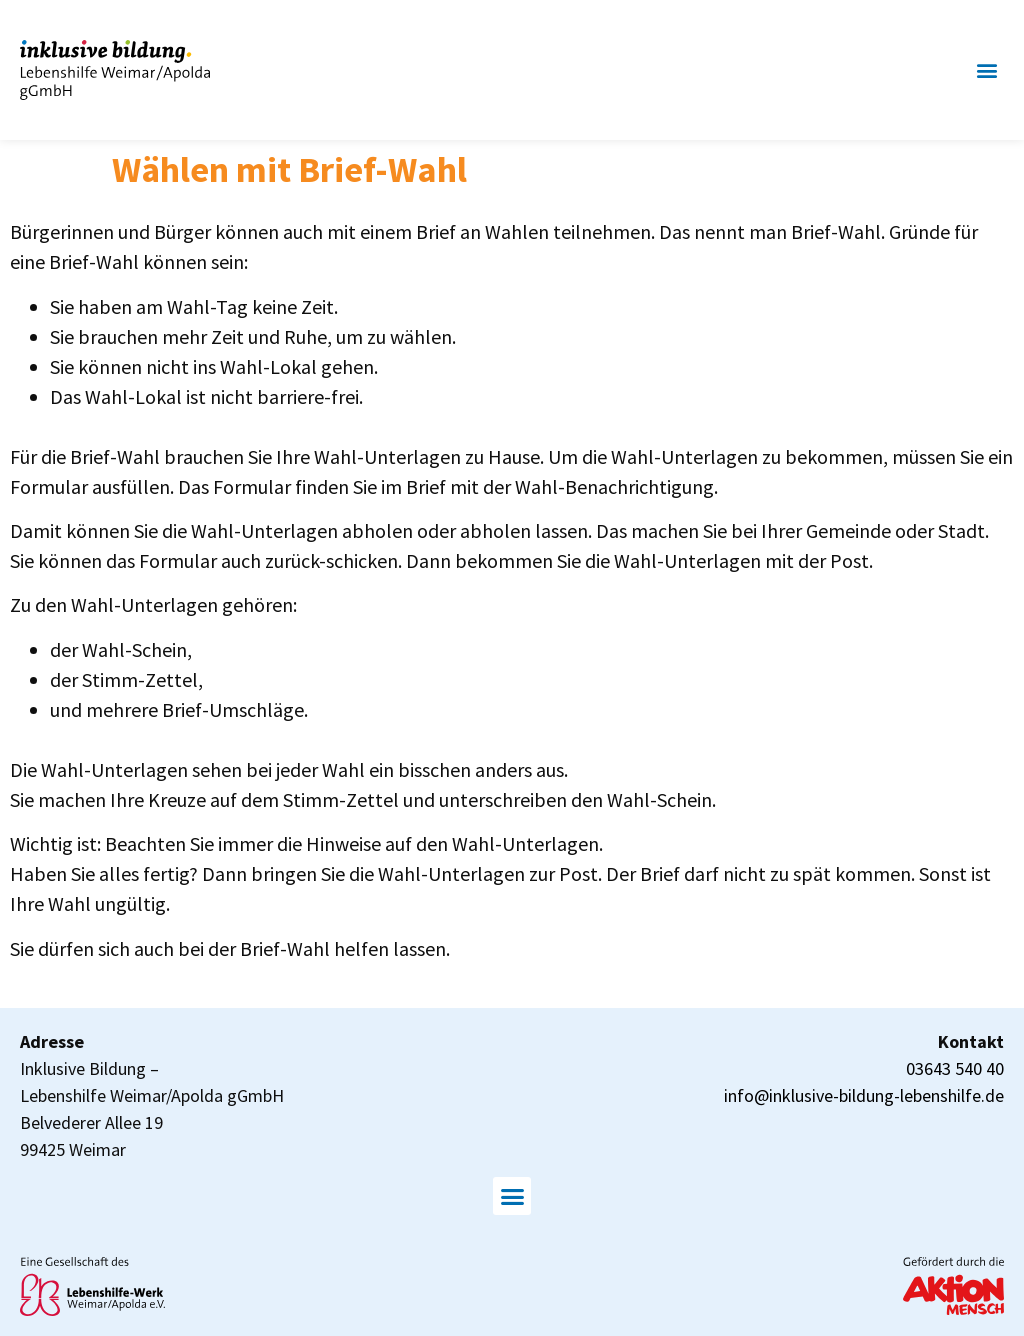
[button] (987, 70)
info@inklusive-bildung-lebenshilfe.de (864, 1095)
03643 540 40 (955, 1068)
